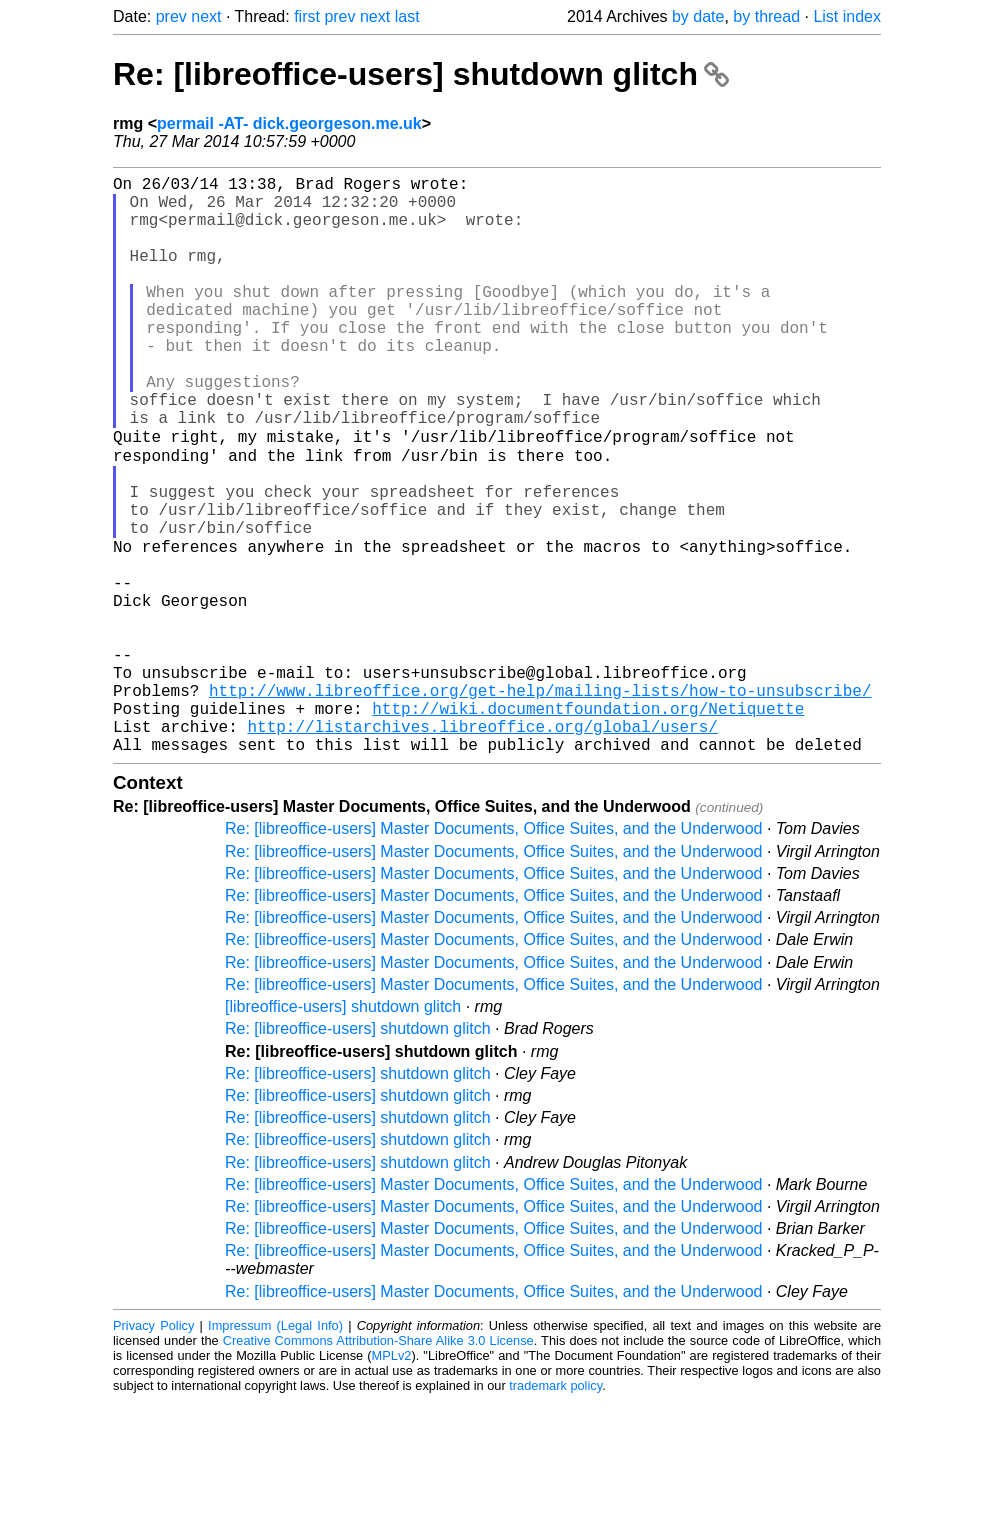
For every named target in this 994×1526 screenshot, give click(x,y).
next (206, 16)
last (407, 16)
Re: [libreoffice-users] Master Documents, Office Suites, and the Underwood (493, 953)
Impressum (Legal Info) (275, 1450)
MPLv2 (392, 1480)
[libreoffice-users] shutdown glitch (343, 1131)
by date (698, 16)
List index (847, 16)
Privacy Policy (153, 1450)
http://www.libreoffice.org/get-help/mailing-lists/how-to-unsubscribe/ (540, 803)
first (307, 16)
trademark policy (555, 1510)
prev (171, 16)
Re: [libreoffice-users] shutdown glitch (421, 74)
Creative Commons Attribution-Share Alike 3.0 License (378, 1465)
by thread (766, 16)
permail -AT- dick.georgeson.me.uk (289, 123)
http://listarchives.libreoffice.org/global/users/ (482, 847)
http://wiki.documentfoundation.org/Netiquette (588, 825)
